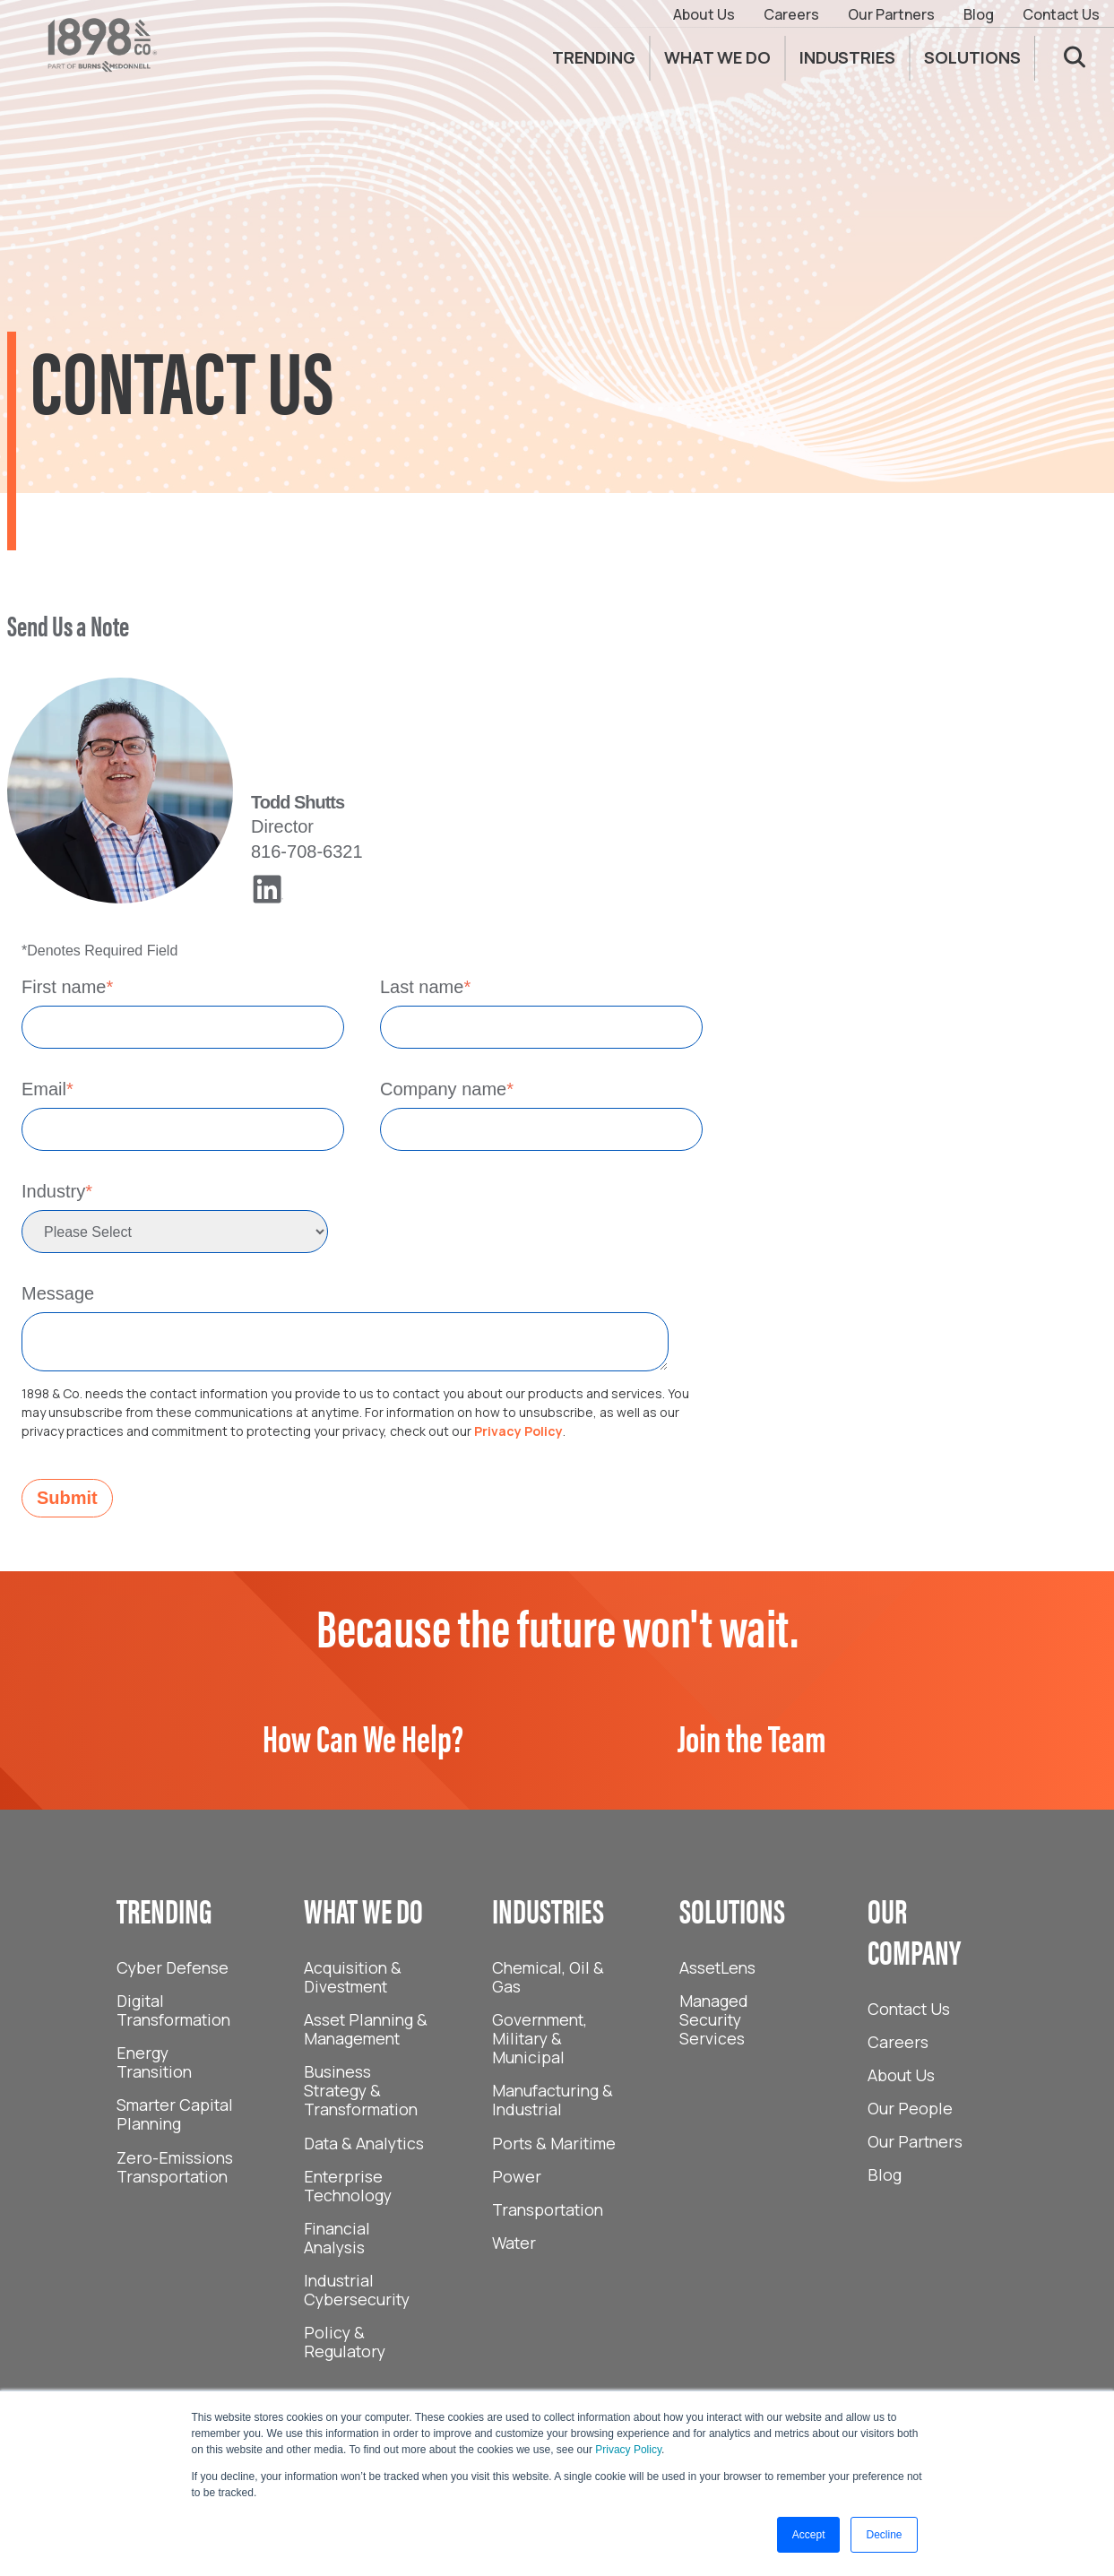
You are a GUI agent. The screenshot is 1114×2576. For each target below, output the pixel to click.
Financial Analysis (337, 2237)
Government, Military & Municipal (539, 2038)
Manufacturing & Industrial (552, 2099)
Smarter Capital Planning (175, 2114)
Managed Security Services (713, 2019)
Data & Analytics (364, 2143)
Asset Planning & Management (365, 2029)
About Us (704, 14)
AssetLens (717, 1967)
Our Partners (891, 14)
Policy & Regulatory (344, 2341)
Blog (978, 14)
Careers (791, 14)
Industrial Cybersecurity (357, 2289)
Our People (910, 2108)
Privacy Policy (628, 2449)
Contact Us (1061, 14)
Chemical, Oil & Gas (548, 1977)
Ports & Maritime (554, 2143)
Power (516, 2176)
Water (514, 2242)
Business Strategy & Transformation (361, 2090)
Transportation (547, 2209)
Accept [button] (808, 2534)
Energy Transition (154, 2062)
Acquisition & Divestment (353, 1977)
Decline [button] (884, 2534)
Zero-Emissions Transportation (175, 2167)
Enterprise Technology (348, 2185)
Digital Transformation (173, 2010)
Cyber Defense (173, 1967)
